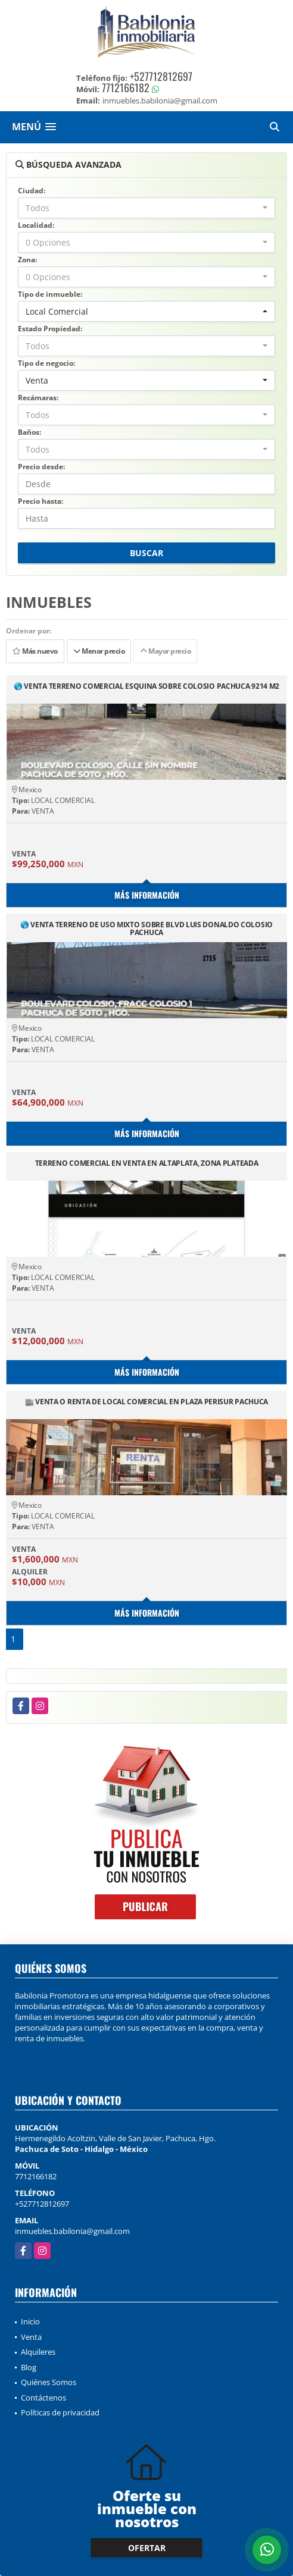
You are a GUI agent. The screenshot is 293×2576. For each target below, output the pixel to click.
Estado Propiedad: (50, 329)
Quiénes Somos (48, 2382)
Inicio (30, 2321)
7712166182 (125, 87)
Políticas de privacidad (60, 2412)
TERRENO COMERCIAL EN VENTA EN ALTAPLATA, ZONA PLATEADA (146, 1163)
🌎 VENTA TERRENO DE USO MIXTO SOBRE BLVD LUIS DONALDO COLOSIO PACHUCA (146, 928)
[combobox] (146, 207)
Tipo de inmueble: (50, 294)
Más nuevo (35, 651)
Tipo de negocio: (46, 363)
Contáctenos (43, 2397)
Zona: (27, 260)
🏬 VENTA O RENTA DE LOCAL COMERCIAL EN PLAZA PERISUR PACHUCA (146, 1402)
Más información (146, 895)
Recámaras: (38, 398)
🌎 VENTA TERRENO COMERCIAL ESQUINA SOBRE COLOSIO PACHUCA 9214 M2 (146, 686)
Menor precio (98, 651)
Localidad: (36, 225)
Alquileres (38, 2351)
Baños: (29, 432)
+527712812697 (161, 76)
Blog (28, 2367)
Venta (31, 2337)
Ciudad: (31, 191)
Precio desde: (41, 467)
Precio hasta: (40, 501)
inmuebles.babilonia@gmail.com (72, 2231)
